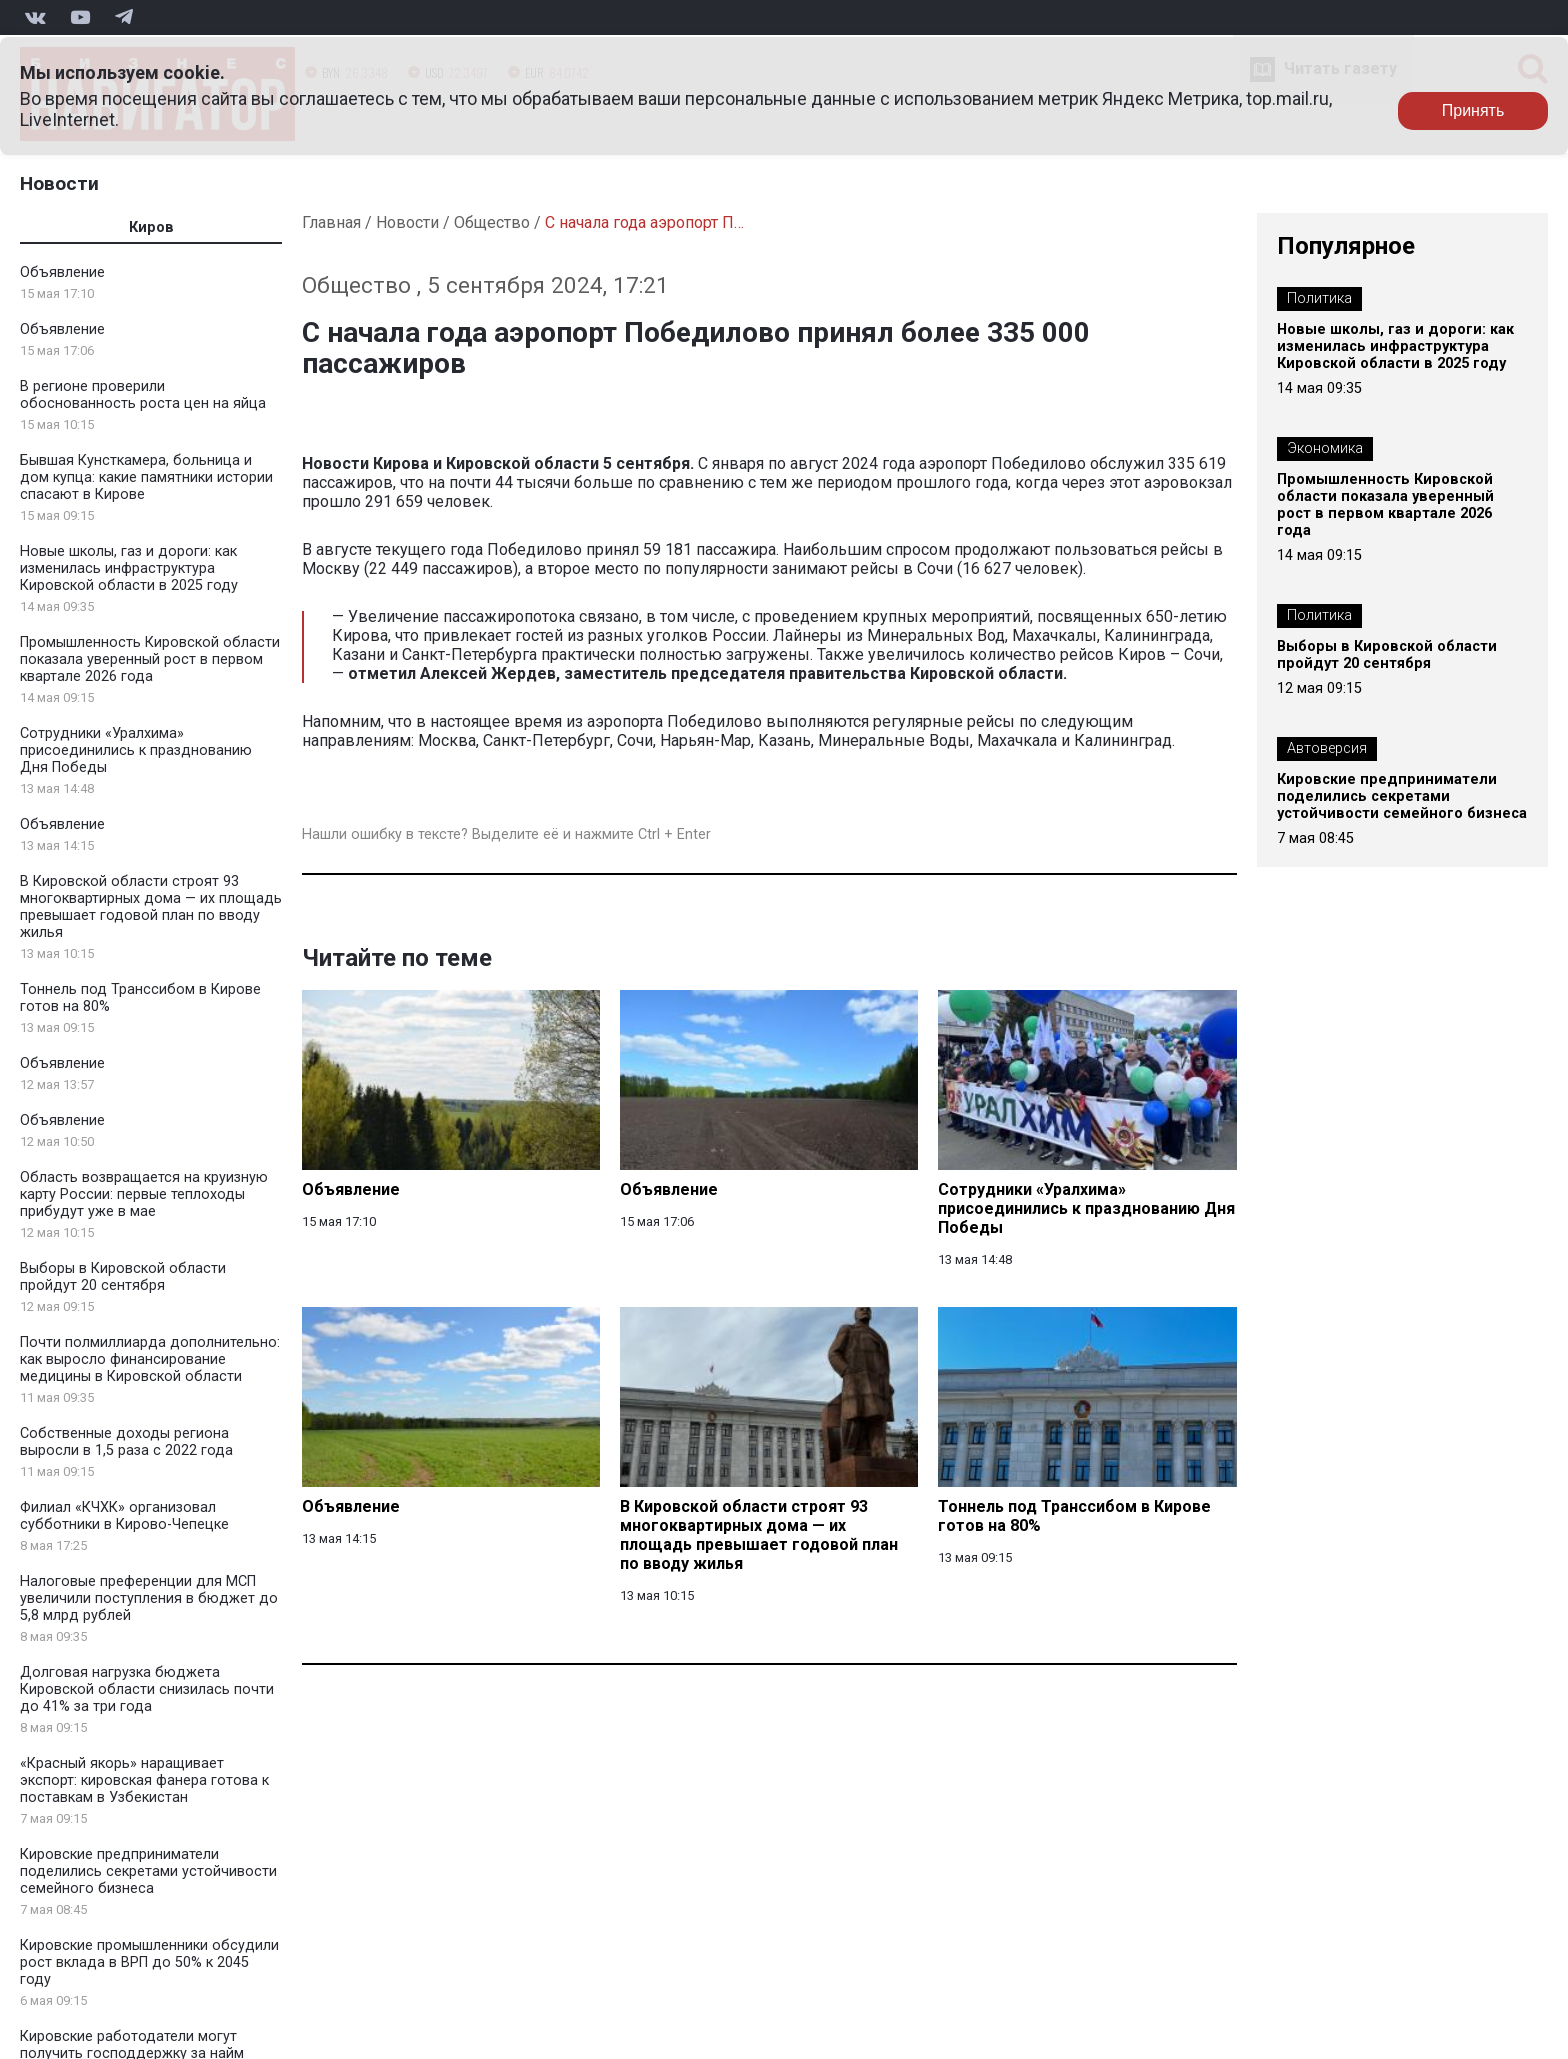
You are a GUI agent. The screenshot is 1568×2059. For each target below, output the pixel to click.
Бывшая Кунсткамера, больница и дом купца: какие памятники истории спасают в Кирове (146, 477)
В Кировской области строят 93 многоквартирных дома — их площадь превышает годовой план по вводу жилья (151, 907)
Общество (492, 222)
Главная (331, 222)
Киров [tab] (151, 227)
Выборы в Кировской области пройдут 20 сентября (123, 1277)
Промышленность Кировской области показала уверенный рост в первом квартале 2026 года (150, 659)
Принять (1473, 110)
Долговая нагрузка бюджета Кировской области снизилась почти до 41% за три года (147, 1689)
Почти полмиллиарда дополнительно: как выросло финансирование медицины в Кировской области (150, 1359)
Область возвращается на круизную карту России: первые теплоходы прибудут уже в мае (144, 1194)
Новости (59, 183)
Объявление (62, 272)
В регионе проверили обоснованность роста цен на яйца (143, 395)
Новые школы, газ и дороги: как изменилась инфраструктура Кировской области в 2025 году (129, 568)
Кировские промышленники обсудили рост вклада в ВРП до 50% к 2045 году (149, 1962)
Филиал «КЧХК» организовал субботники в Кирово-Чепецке (124, 1516)
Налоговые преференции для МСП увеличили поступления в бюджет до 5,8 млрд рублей (149, 1598)
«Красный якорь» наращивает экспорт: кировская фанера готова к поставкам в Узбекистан (144, 1780)
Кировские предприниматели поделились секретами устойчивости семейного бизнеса (148, 1871)
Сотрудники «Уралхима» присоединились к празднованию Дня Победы (136, 750)
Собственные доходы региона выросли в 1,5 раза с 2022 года (126, 1442)
